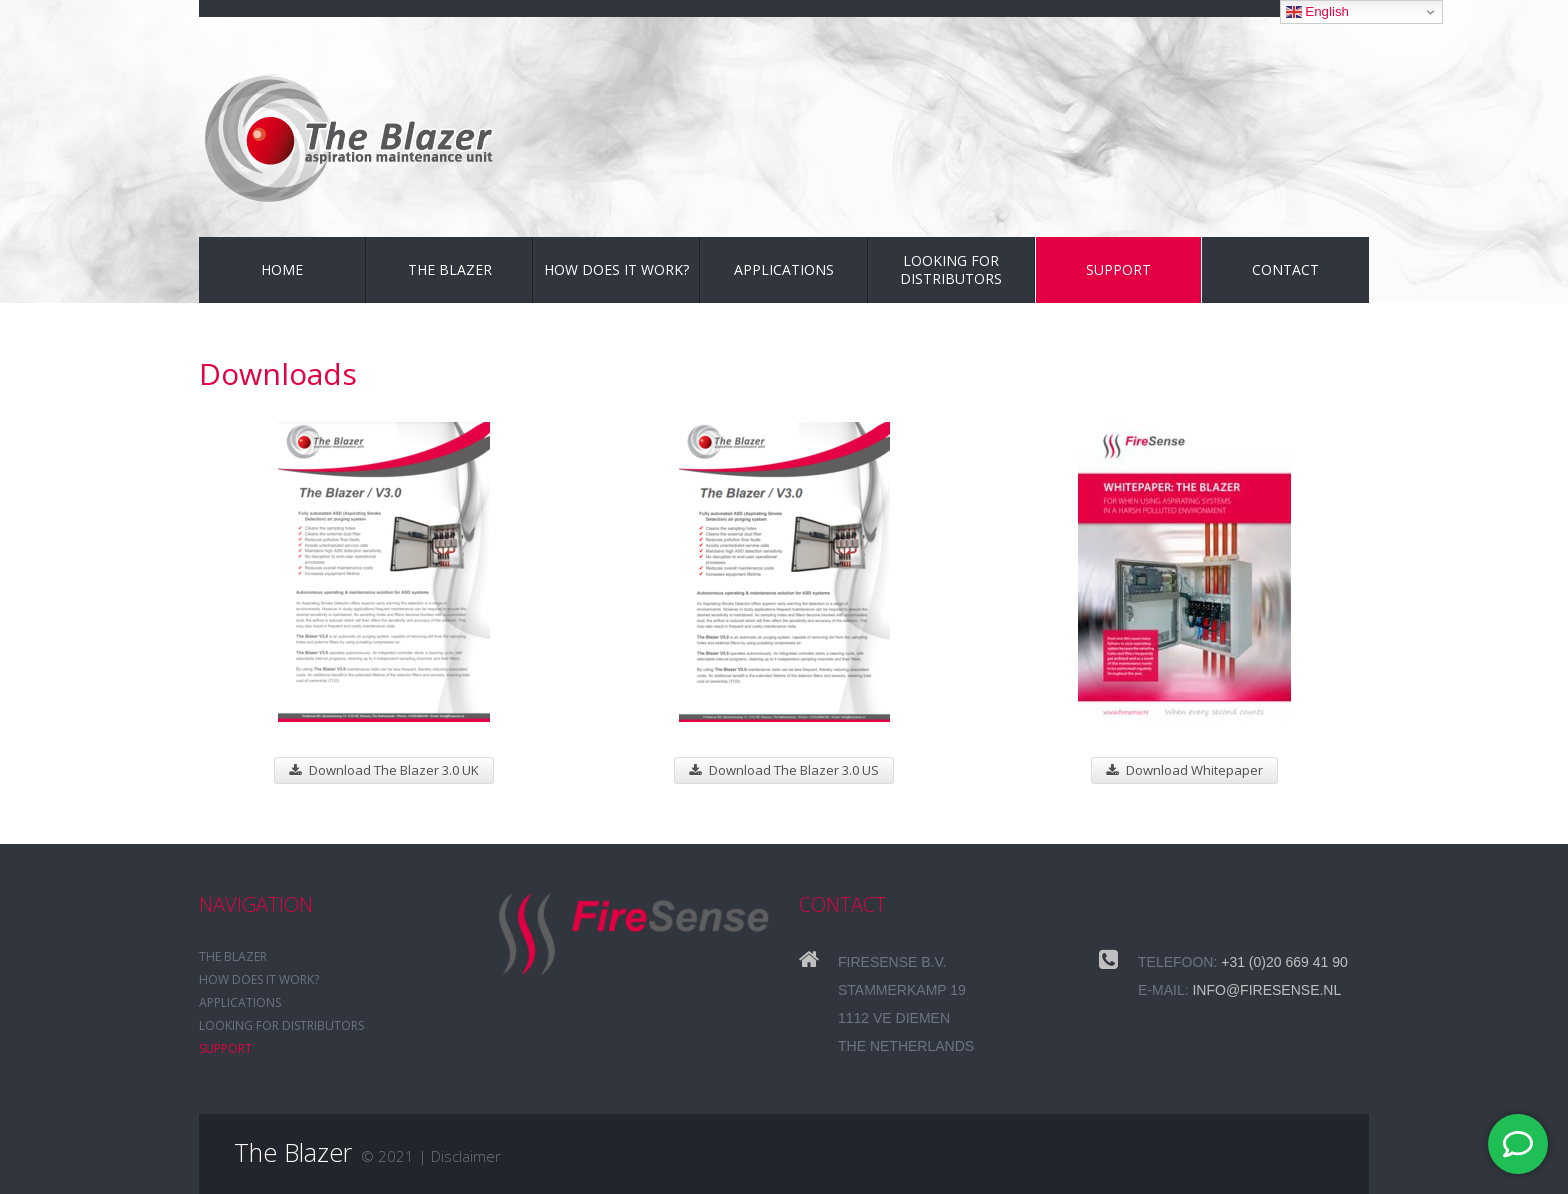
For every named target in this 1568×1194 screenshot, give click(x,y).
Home (282, 269)
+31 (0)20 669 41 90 (1284, 962)
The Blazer (450, 269)
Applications (784, 269)
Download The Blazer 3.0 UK (384, 770)
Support (1118, 269)
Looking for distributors (951, 269)
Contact (1285, 269)
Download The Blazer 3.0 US (784, 770)
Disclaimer (466, 1156)
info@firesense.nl (1266, 990)
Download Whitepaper (1184, 770)
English (1317, 12)
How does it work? (616, 269)
